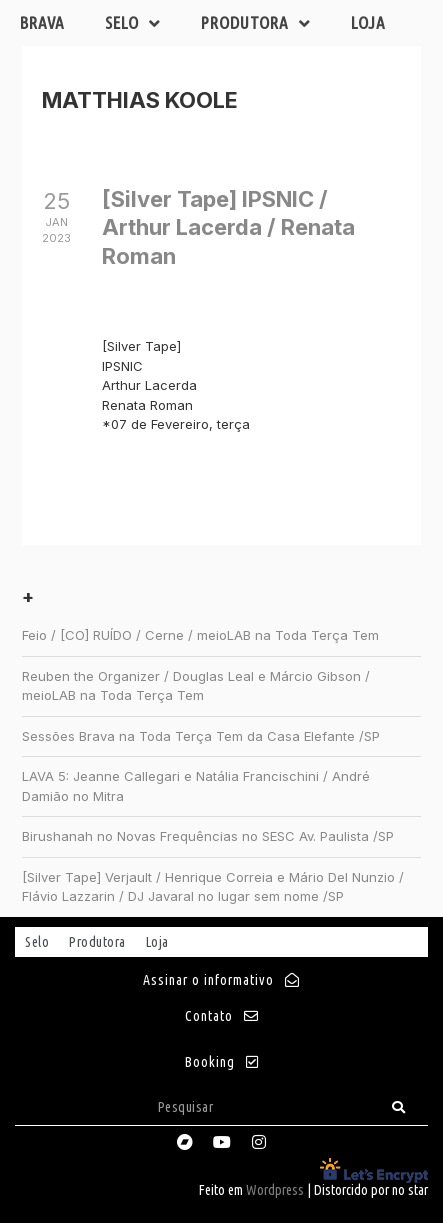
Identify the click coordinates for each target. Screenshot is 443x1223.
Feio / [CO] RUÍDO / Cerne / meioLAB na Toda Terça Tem (200, 635)
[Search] (399, 1107)
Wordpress (275, 1190)
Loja (368, 22)
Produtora (256, 23)
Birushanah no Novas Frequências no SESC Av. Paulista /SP (208, 836)
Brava (42, 22)
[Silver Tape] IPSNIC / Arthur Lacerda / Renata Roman (228, 227)
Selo (133, 23)
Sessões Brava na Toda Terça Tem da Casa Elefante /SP (201, 736)
